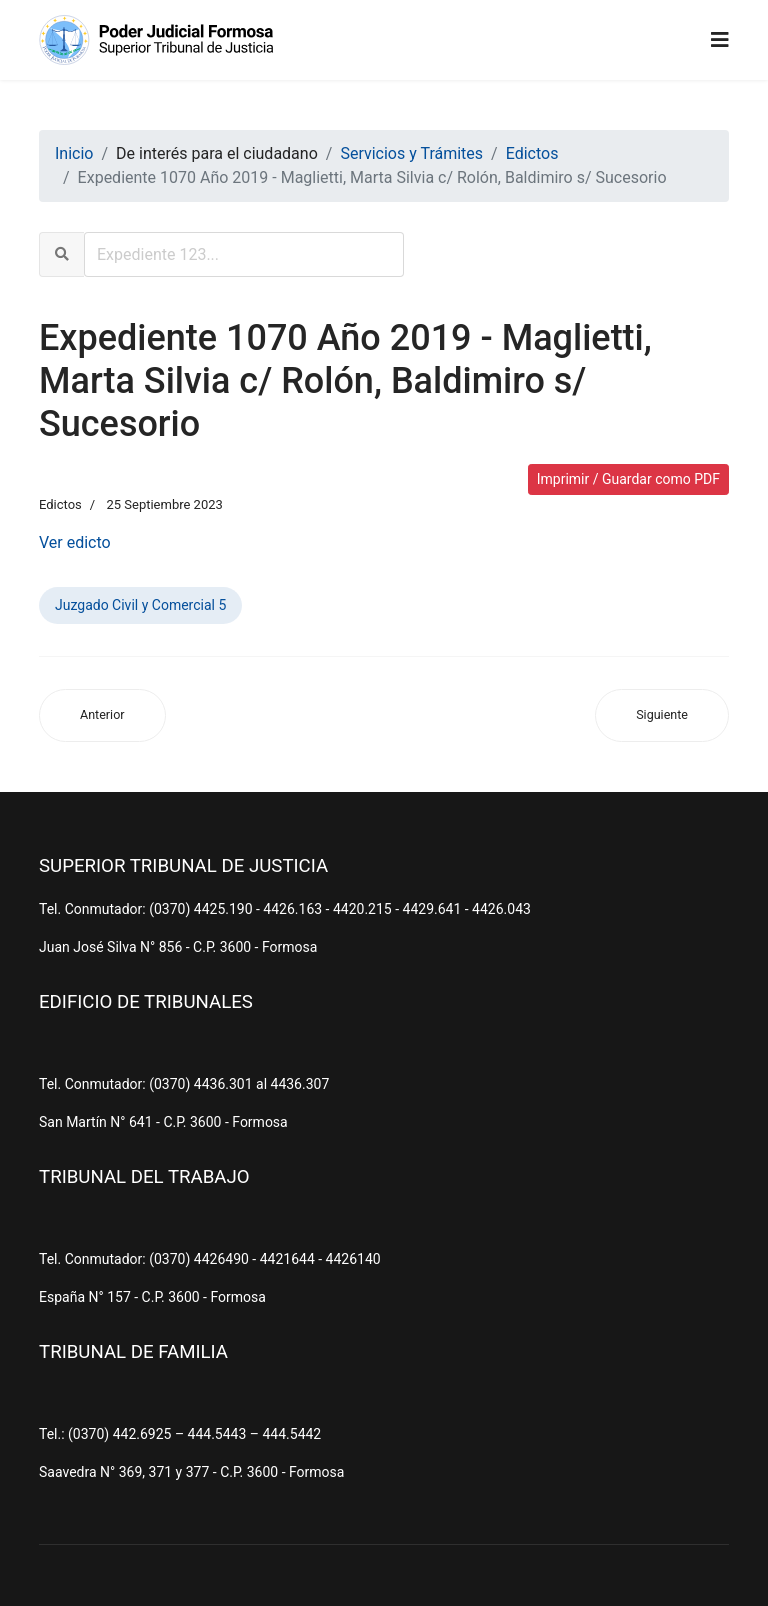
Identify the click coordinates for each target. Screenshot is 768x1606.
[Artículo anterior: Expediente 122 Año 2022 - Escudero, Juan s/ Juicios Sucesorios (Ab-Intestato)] (102, 715)
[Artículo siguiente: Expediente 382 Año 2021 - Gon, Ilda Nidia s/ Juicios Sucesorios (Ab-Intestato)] (662, 715)
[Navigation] (720, 40)
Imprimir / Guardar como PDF (628, 479)
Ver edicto (75, 542)
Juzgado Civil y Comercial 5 (140, 605)
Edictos (60, 504)
